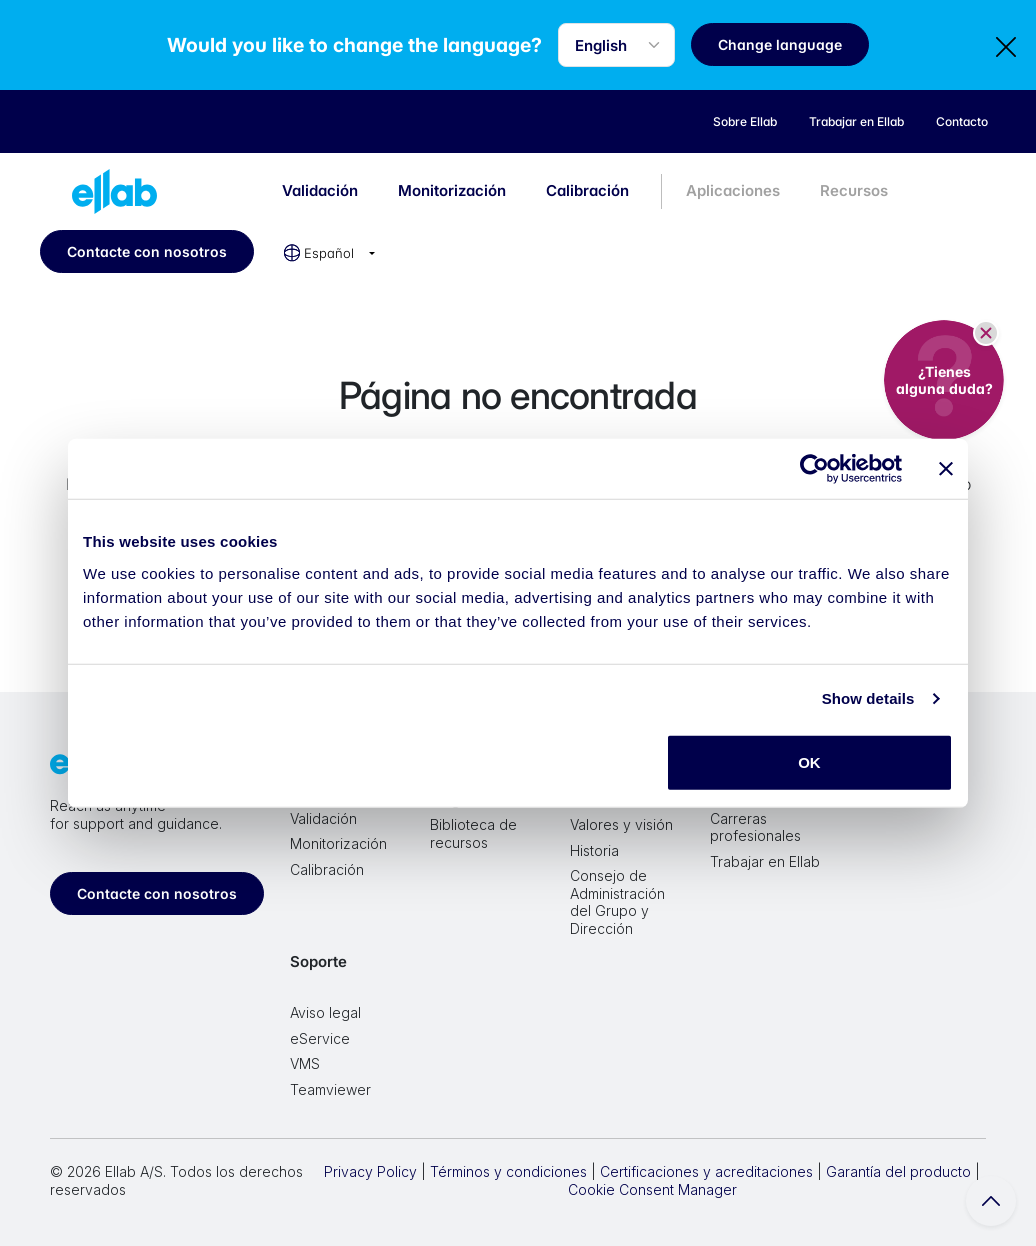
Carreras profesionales (755, 827)
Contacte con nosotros (147, 251)
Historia (594, 850)
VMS (305, 1063)
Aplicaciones (733, 190)
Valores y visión (621, 824)
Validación (320, 190)
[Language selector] (619, 45)
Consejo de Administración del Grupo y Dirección (617, 902)
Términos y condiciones (508, 1171)
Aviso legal (325, 1012)
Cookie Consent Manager (652, 1189)
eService (320, 1038)
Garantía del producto (898, 1171)
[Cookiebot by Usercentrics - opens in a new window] (814, 469)
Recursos (854, 190)
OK (809, 761)
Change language (783, 44)
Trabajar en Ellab (765, 861)
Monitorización (452, 190)
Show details (868, 698)
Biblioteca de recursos (473, 833)
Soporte (318, 961)
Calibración (587, 190)
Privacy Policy (370, 1171)
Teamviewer (330, 1089)
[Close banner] (946, 469)
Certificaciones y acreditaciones (706, 1171)
